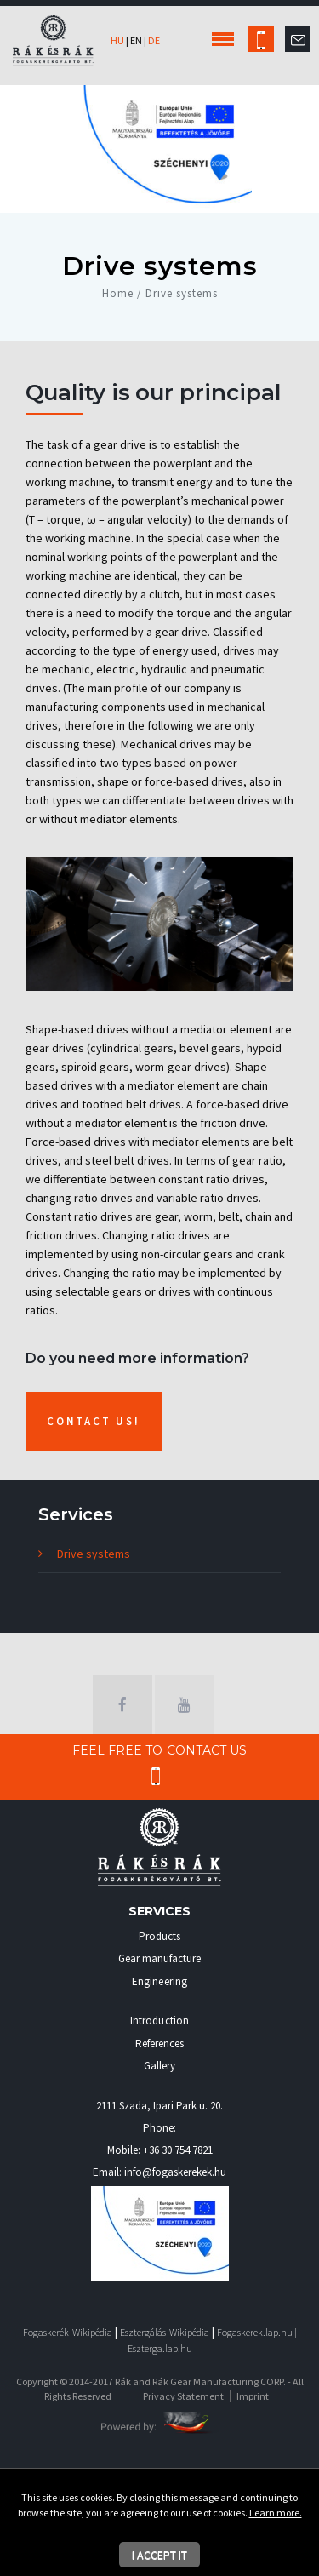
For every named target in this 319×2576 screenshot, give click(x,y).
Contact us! (93, 1421)
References (160, 2043)
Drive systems (93, 1553)
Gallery (159, 2065)
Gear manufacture (160, 1958)
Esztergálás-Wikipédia (164, 2332)
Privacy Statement (183, 2396)
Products (159, 1936)
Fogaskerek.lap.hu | (257, 2332)
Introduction (159, 2020)
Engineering (159, 1981)
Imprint (252, 2396)
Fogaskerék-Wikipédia (67, 2332)
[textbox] (159, 604)
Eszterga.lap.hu (160, 2348)
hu (117, 40)
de (154, 40)
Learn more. (275, 2512)
